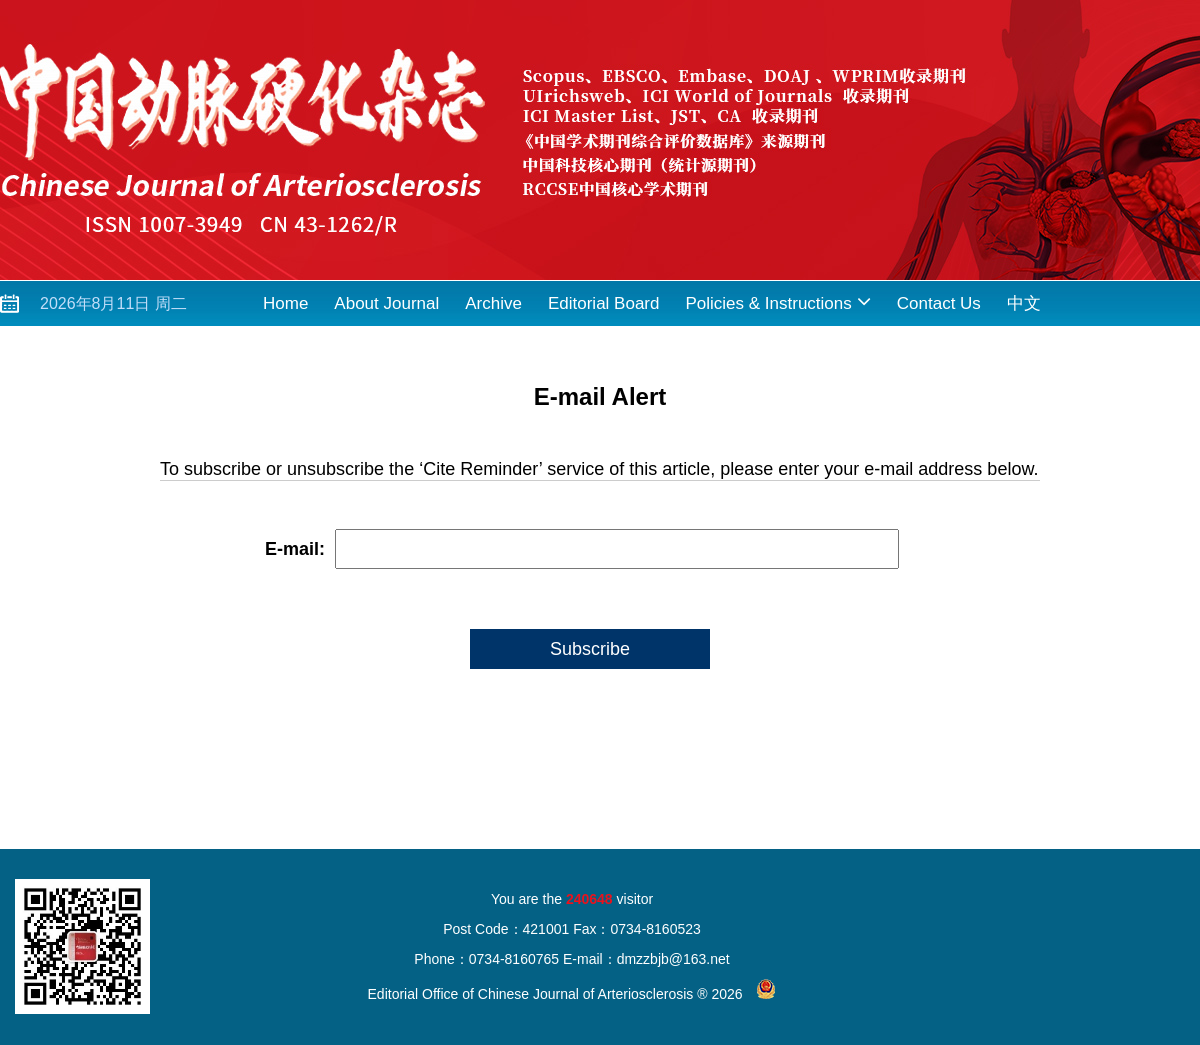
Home (285, 303)
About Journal (386, 303)
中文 (1024, 303)
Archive (493, 303)
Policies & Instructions (777, 301)
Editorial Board (604, 303)
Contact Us (939, 303)
